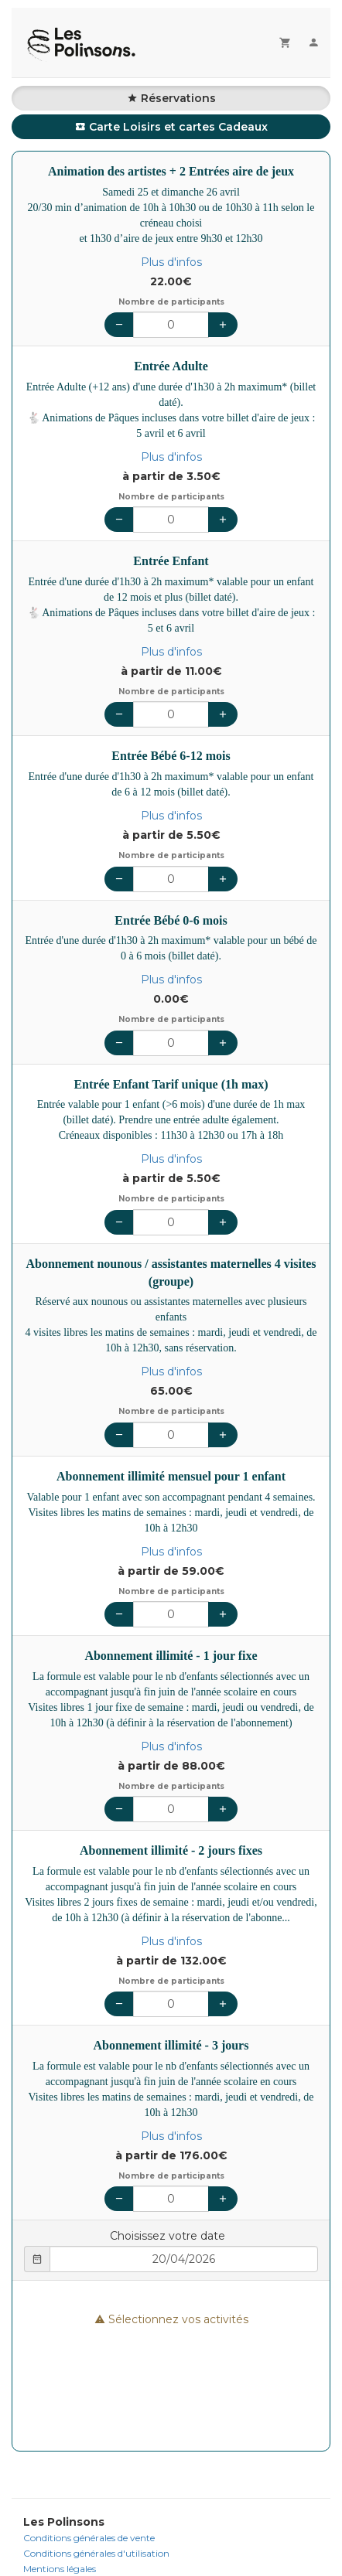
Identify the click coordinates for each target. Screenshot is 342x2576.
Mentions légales (59, 2568)
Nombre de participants (171, 302)
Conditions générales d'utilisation (96, 2553)
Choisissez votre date (167, 2236)
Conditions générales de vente (89, 2538)
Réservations (171, 98)
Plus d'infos (171, 262)
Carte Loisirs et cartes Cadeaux (171, 127)
